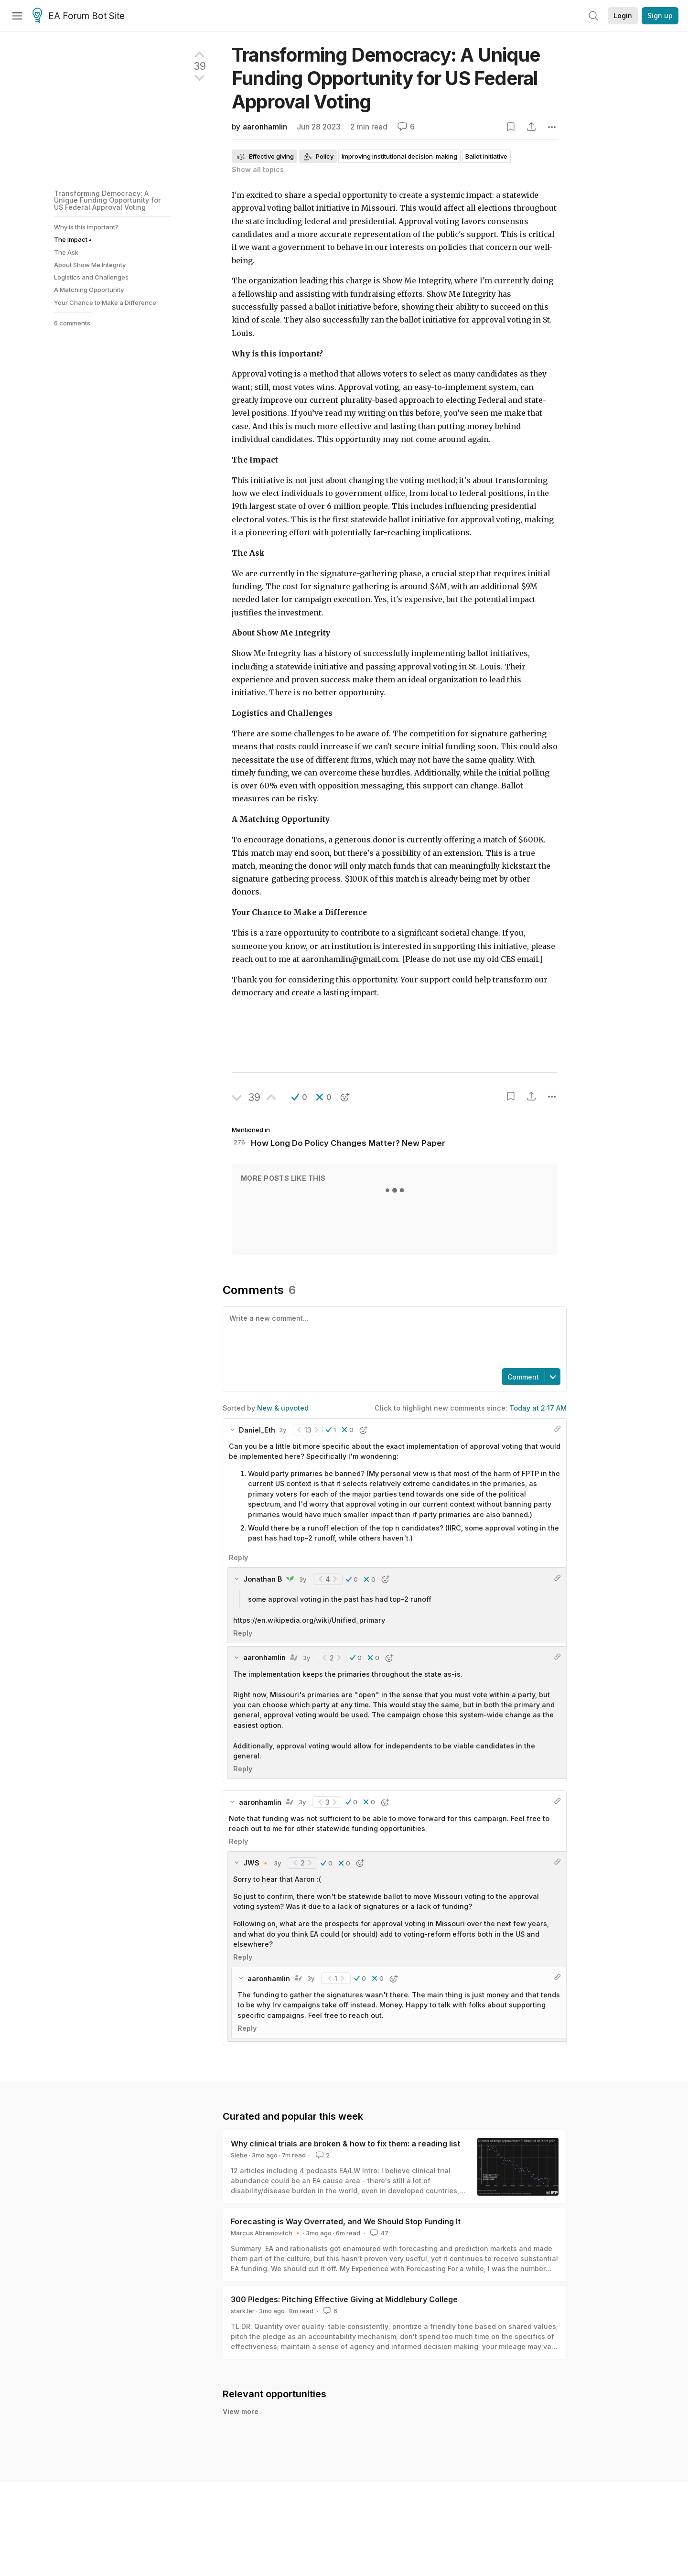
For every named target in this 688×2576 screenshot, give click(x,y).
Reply (238, 1557)
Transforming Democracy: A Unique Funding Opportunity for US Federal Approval (386, 78)
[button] (299, 1097)
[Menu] (17, 15)
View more (240, 2422)
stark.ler (243, 2311)
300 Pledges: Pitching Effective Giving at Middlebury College (344, 2299)
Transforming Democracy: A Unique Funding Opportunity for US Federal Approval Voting (107, 200)
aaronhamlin (265, 126)
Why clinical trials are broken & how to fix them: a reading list (345, 2143)
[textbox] (392, 1336)
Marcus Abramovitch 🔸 (266, 2233)
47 (378, 2233)
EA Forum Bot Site (78, 16)
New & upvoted (283, 1408)
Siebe (239, 2155)
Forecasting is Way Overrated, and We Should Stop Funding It (346, 2221)
